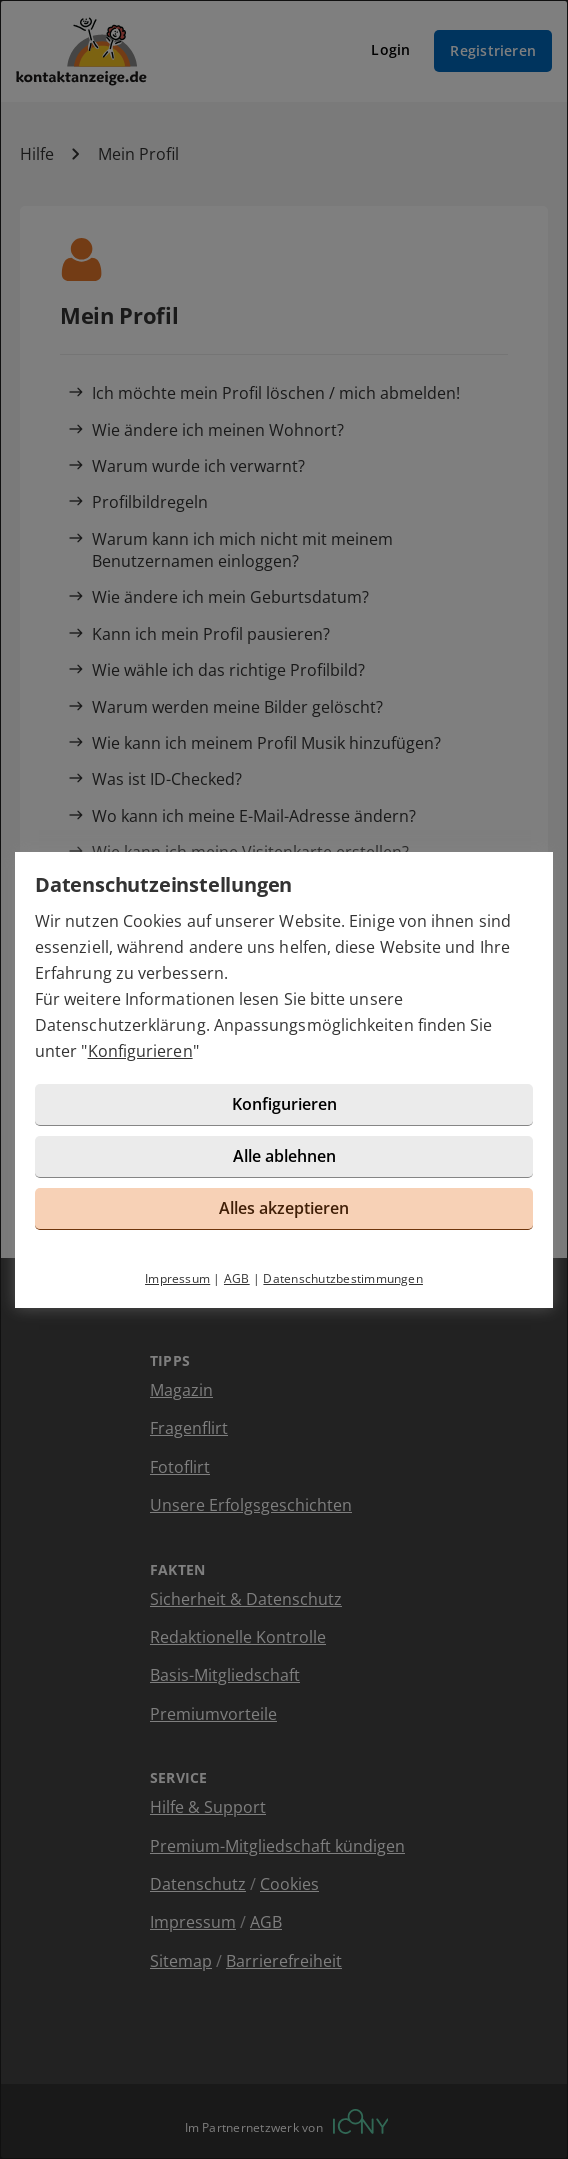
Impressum (177, 1278)
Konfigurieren (140, 1051)
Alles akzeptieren (284, 1208)
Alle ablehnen (284, 1156)
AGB (237, 1278)
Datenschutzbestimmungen (343, 1278)
